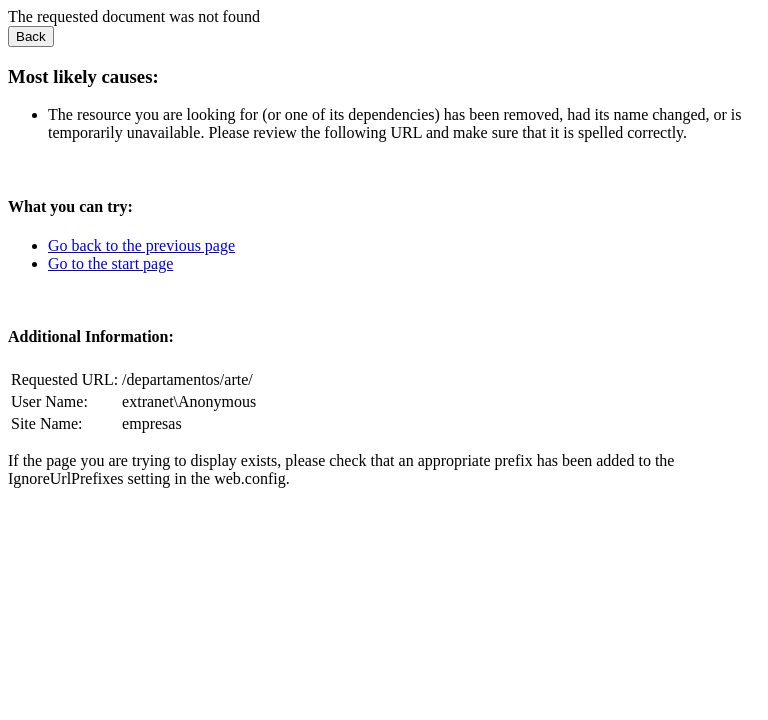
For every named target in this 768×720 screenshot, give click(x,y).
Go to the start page (110, 263)
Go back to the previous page (141, 245)
